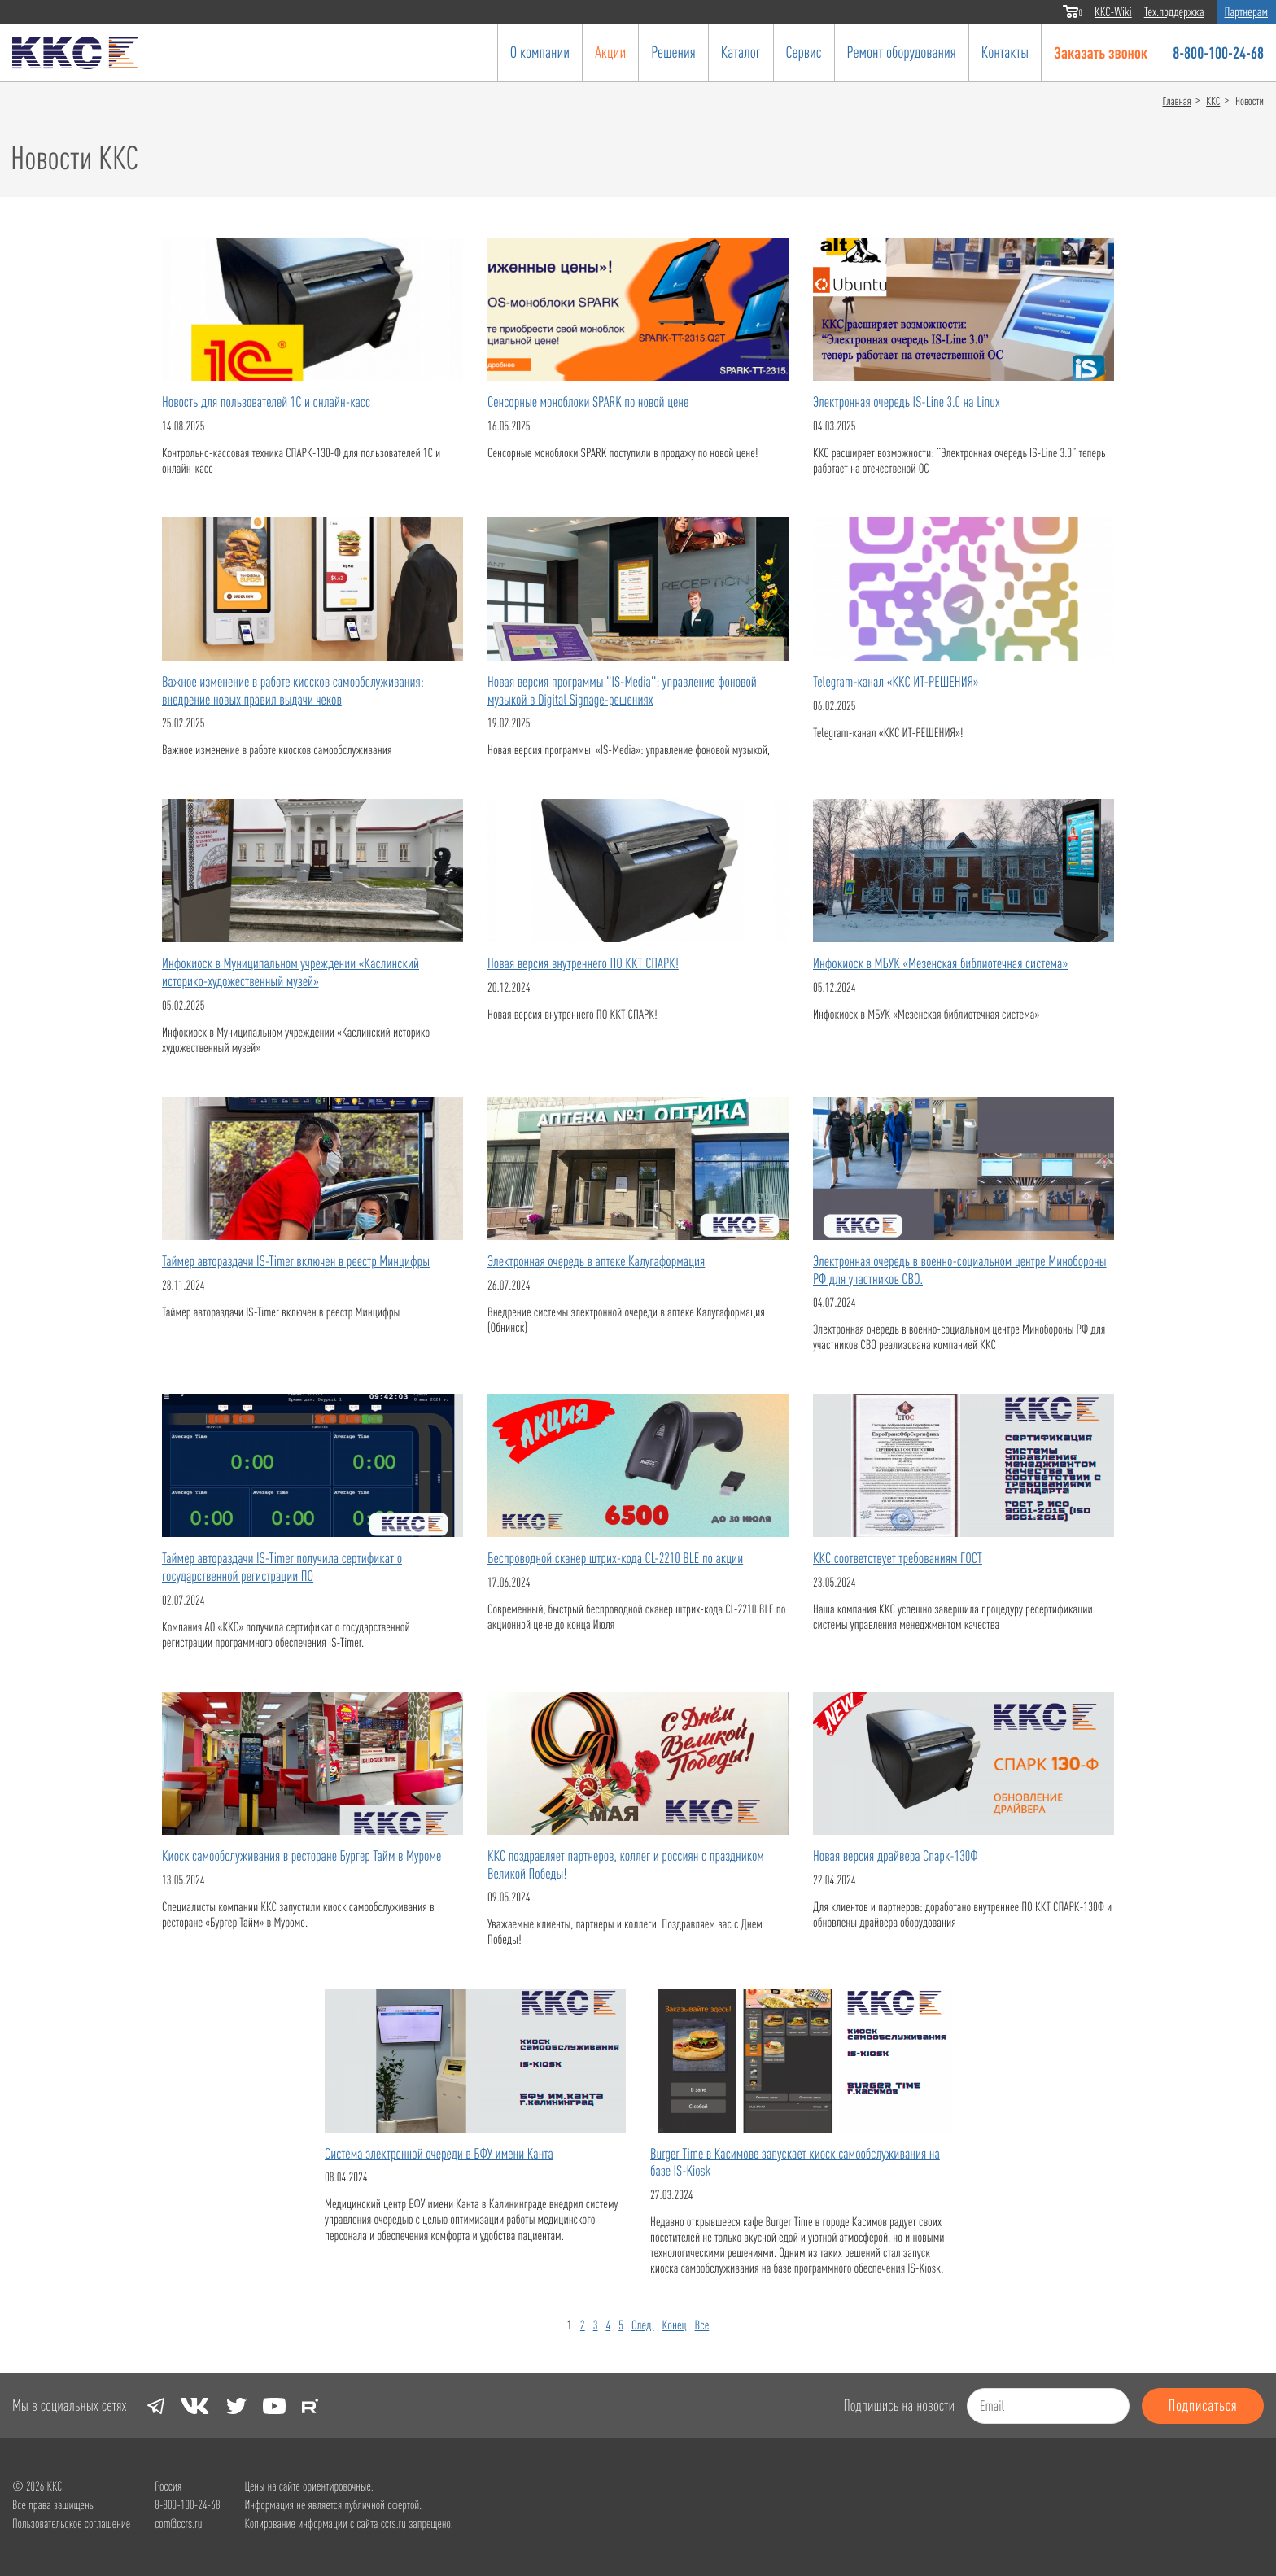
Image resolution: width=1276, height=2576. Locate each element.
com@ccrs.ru (178, 2524)
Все (702, 2325)
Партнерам (1246, 12)
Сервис (804, 52)
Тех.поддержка (1174, 12)
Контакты (1005, 52)
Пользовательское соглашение (71, 2524)
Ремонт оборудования (901, 52)
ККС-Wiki (1113, 12)
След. (642, 2325)
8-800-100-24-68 (1218, 52)
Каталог (741, 52)
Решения (673, 52)
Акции (610, 52)
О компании (540, 52)
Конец (674, 2325)
